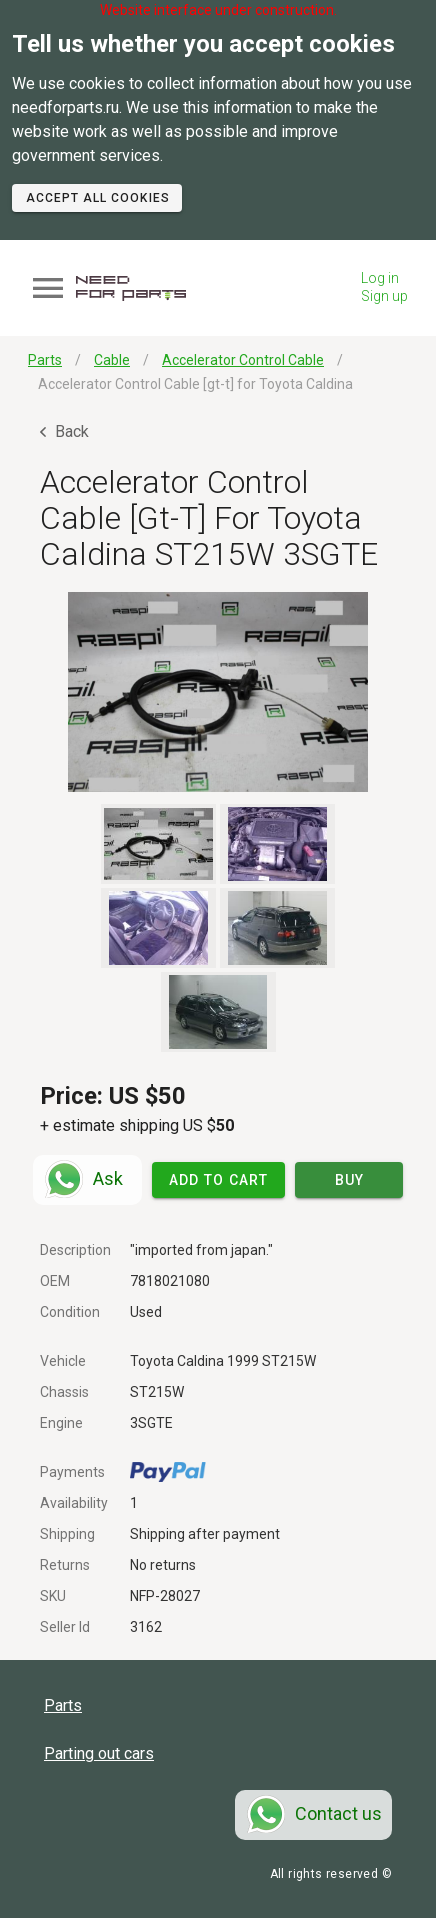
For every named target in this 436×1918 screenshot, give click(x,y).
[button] (218, 692)
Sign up (384, 296)
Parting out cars (99, 1753)
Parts (63, 1705)
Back (64, 431)
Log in (380, 278)
